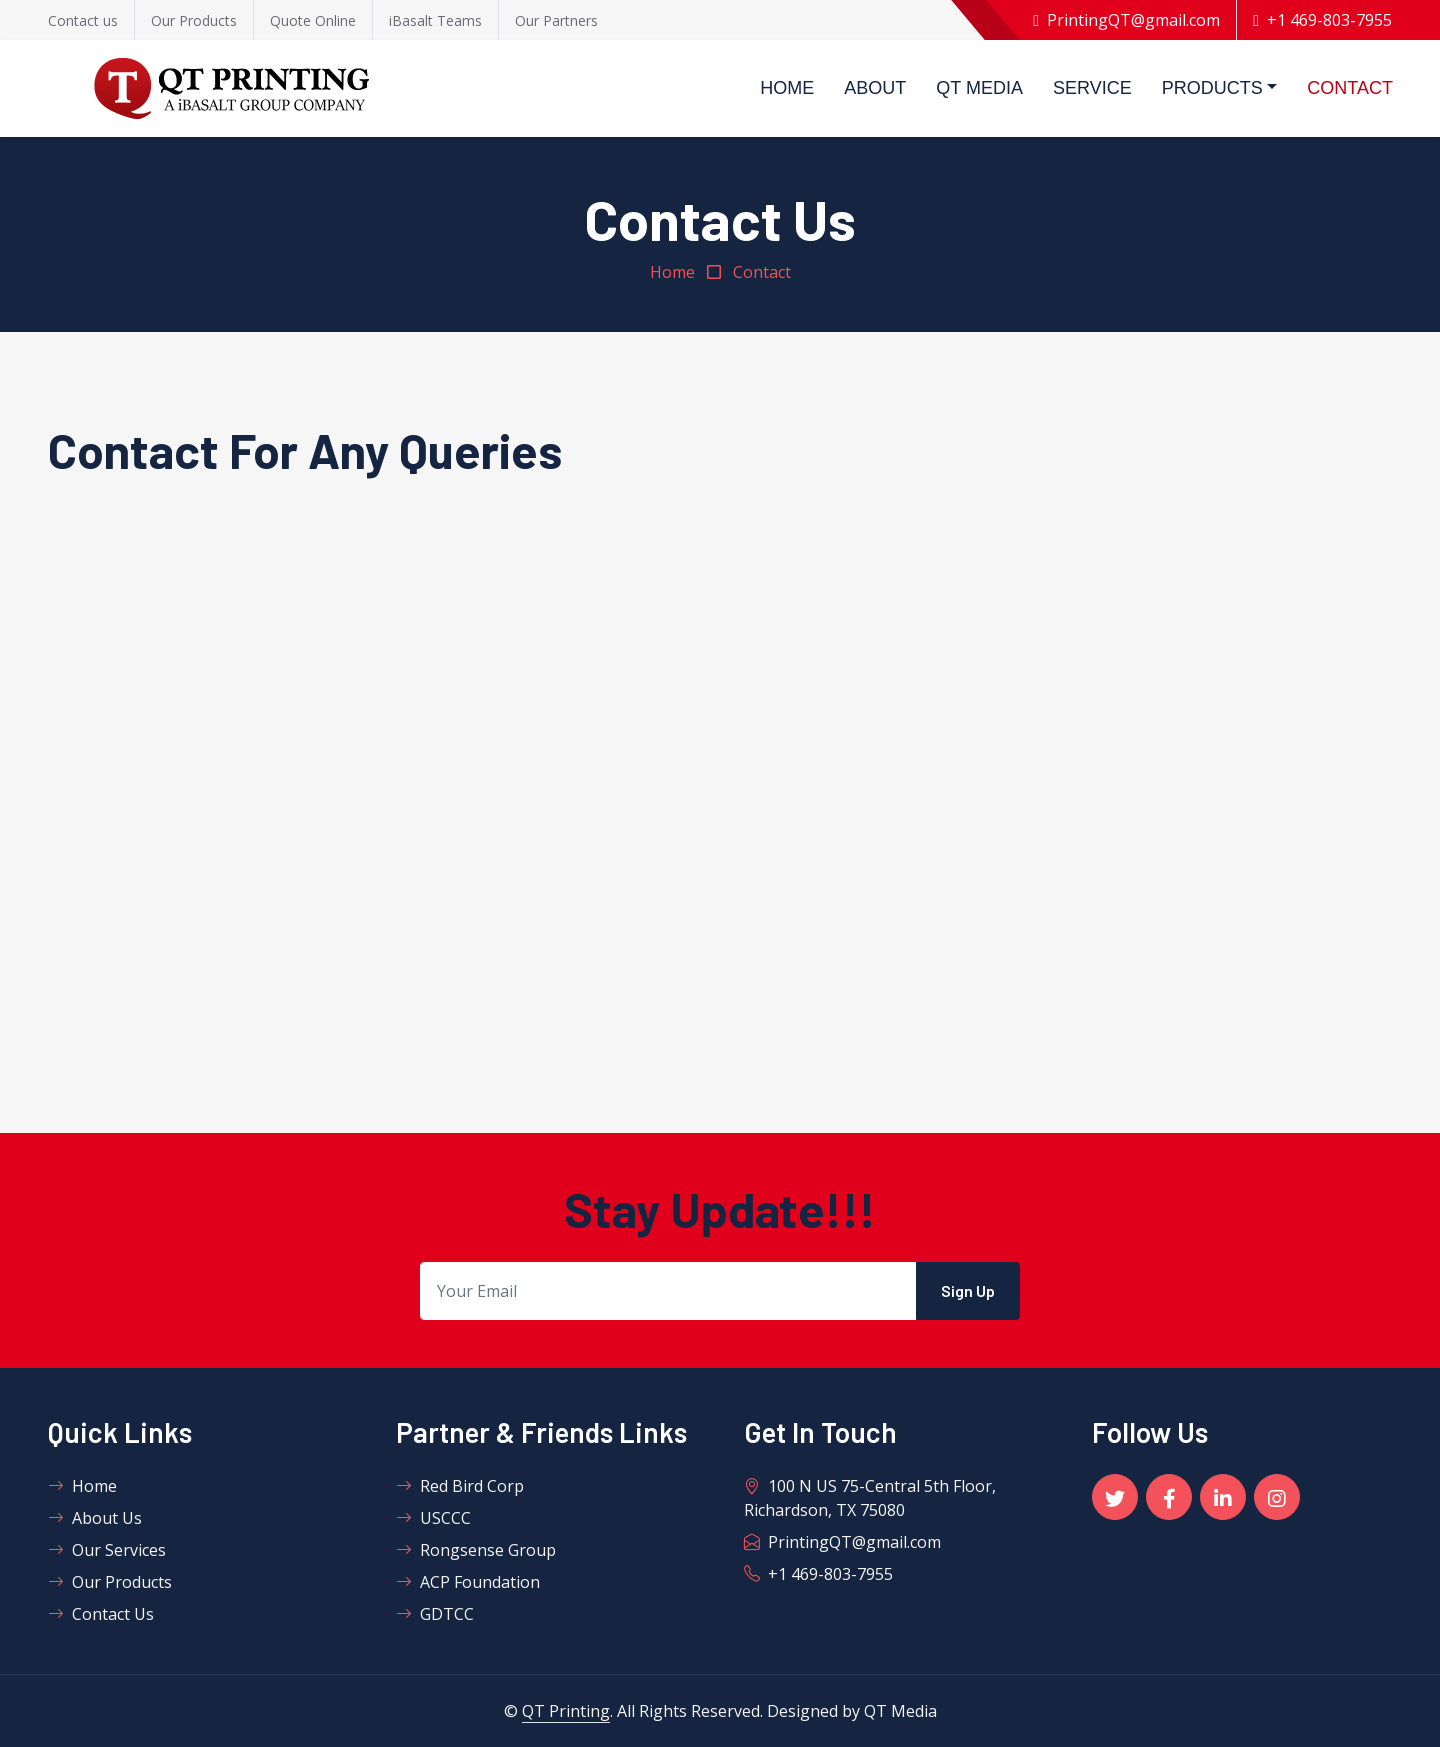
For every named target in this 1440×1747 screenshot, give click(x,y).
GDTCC (435, 1614)
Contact (1350, 88)
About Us (95, 1518)
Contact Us (101, 1614)
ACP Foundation (468, 1582)
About (875, 88)
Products (1212, 88)
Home (787, 88)
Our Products (110, 1582)
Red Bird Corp (460, 1486)
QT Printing (566, 1711)
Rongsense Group (476, 1550)
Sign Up (968, 1290)
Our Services (107, 1550)
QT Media (979, 88)
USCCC (433, 1518)
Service (1092, 88)
